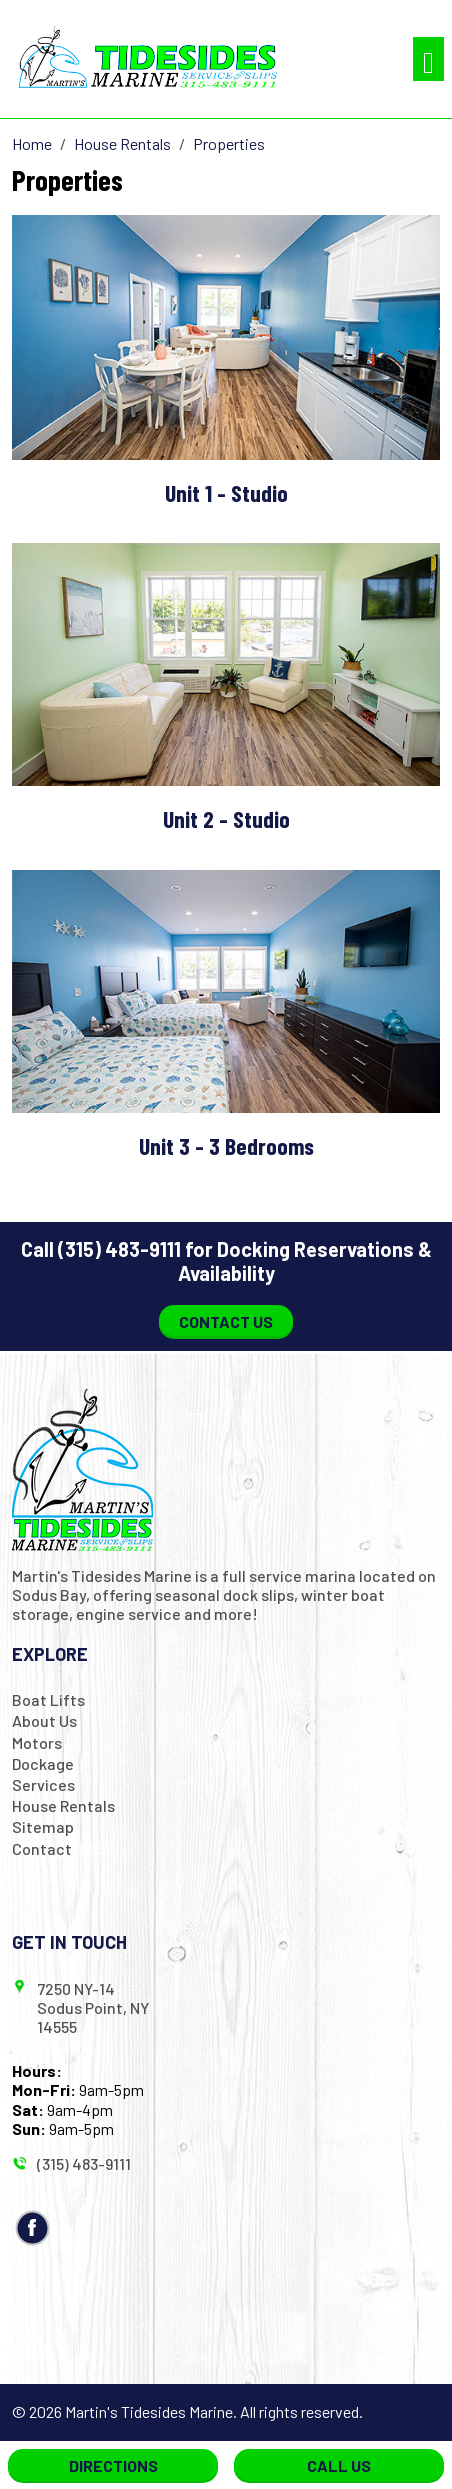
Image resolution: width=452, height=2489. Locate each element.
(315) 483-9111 (119, 1249)
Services (43, 1784)
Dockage (43, 1763)
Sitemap (43, 1826)
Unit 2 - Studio (226, 818)
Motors (37, 1742)
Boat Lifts (48, 1699)
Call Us (339, 2465)
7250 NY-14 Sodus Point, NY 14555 (93, 2007)
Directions (113, 2465)
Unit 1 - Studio (226, 492)
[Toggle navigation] (428, 59)
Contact (42, 1848)
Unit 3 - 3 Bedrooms (226, 1145)
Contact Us (226, 1321)
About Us (44, 1720)
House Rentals (63, 1805)
